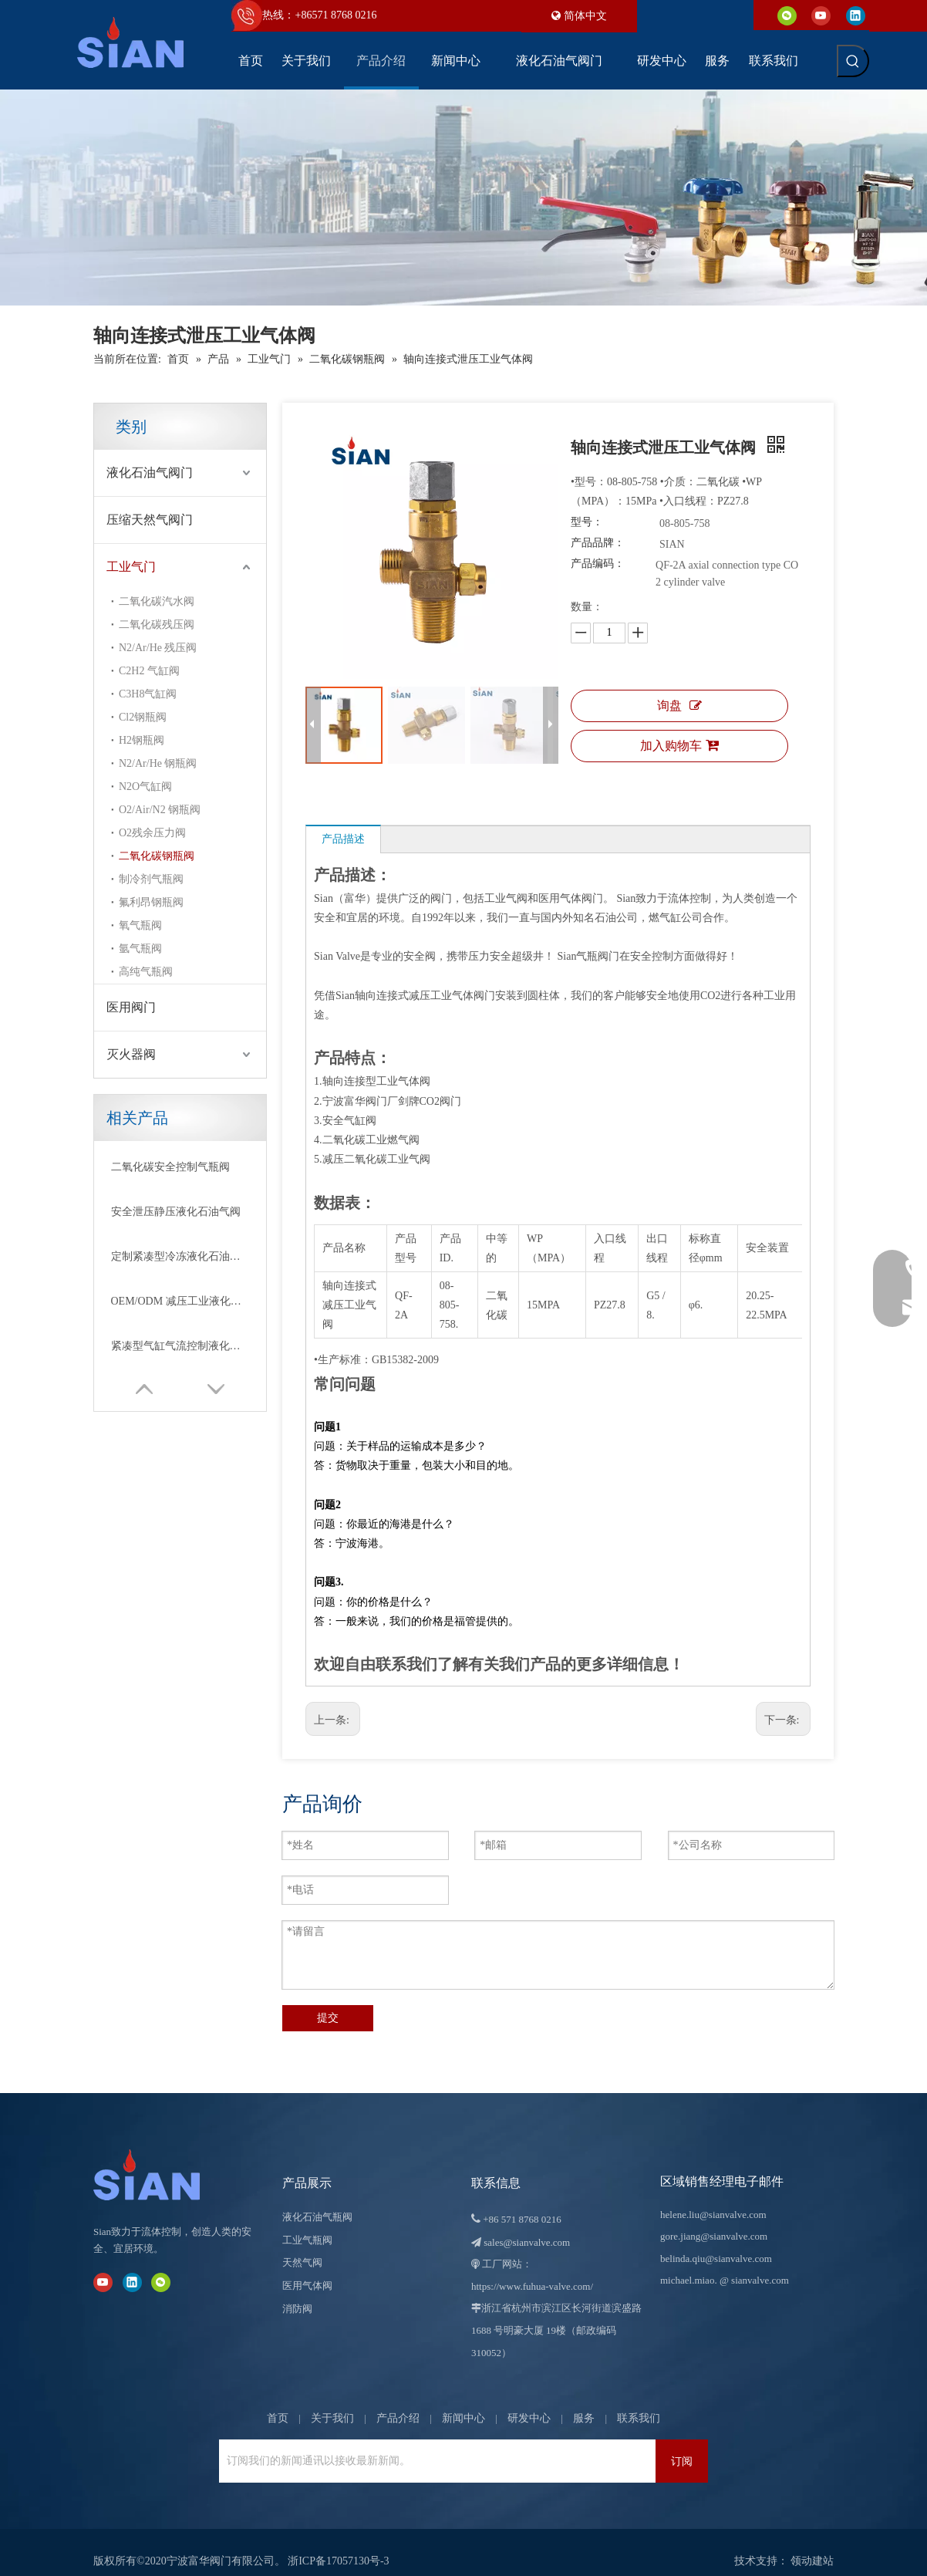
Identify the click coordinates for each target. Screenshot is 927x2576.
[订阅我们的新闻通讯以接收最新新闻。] (433, 2443)
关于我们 (332, 2400)
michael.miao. (688, 2262)
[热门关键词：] (853, 61)
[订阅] (682, 2443)
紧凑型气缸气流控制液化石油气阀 (180, 1346)
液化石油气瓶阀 (317, 2199)
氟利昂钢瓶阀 (151, 902)
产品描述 (343, 839)
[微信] (787, 15)
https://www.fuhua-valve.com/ (532, 2268)
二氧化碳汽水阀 (156, 601)
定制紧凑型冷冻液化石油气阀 (180, 1256)
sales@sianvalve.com (527, 2224)
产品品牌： (598, 543)
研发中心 (529, 2400)
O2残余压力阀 (152, 833)
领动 (801, 2543)
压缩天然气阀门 (149, 519)
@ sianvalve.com (754, 2262)
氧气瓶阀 (140, 925)
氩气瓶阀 (140, 948)
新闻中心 (463, 2400)
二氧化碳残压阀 (156, 624)
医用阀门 (131, 1007)
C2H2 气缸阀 (149, 671)
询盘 (679, 705)
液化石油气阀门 (149, 472)
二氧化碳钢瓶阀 (156, 856)
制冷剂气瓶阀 (151, 879)
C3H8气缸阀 (148, 694)
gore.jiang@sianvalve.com (713, 2218)
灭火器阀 (131, 1054)
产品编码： (598, 563)
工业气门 (131, 566)
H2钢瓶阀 (141, 740)
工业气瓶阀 (307, 2222)
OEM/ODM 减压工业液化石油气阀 (180, 1301)
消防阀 (297, 2291)
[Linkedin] (855, 15)
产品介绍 (398, 2400)
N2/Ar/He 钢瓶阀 (158, 763)
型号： (587, 522)
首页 (277, 2400)
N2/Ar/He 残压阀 (158, 647)
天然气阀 (302, 2244)
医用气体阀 (307, 2268)
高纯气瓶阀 (146, 971)
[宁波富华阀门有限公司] (162, 2157)
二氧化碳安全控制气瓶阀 (170, 1167)
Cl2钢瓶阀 (143, 717)
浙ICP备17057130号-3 (338, 2543)
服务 (584, 2400)
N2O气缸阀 (145, 786)
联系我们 (638, 2400)
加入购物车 (679, 745)
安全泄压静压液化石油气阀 (176, 1211)
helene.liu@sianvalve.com (713, 2197)
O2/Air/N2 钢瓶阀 (160, 809)
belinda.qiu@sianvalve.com (716, 2241)
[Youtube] (821, 15)
